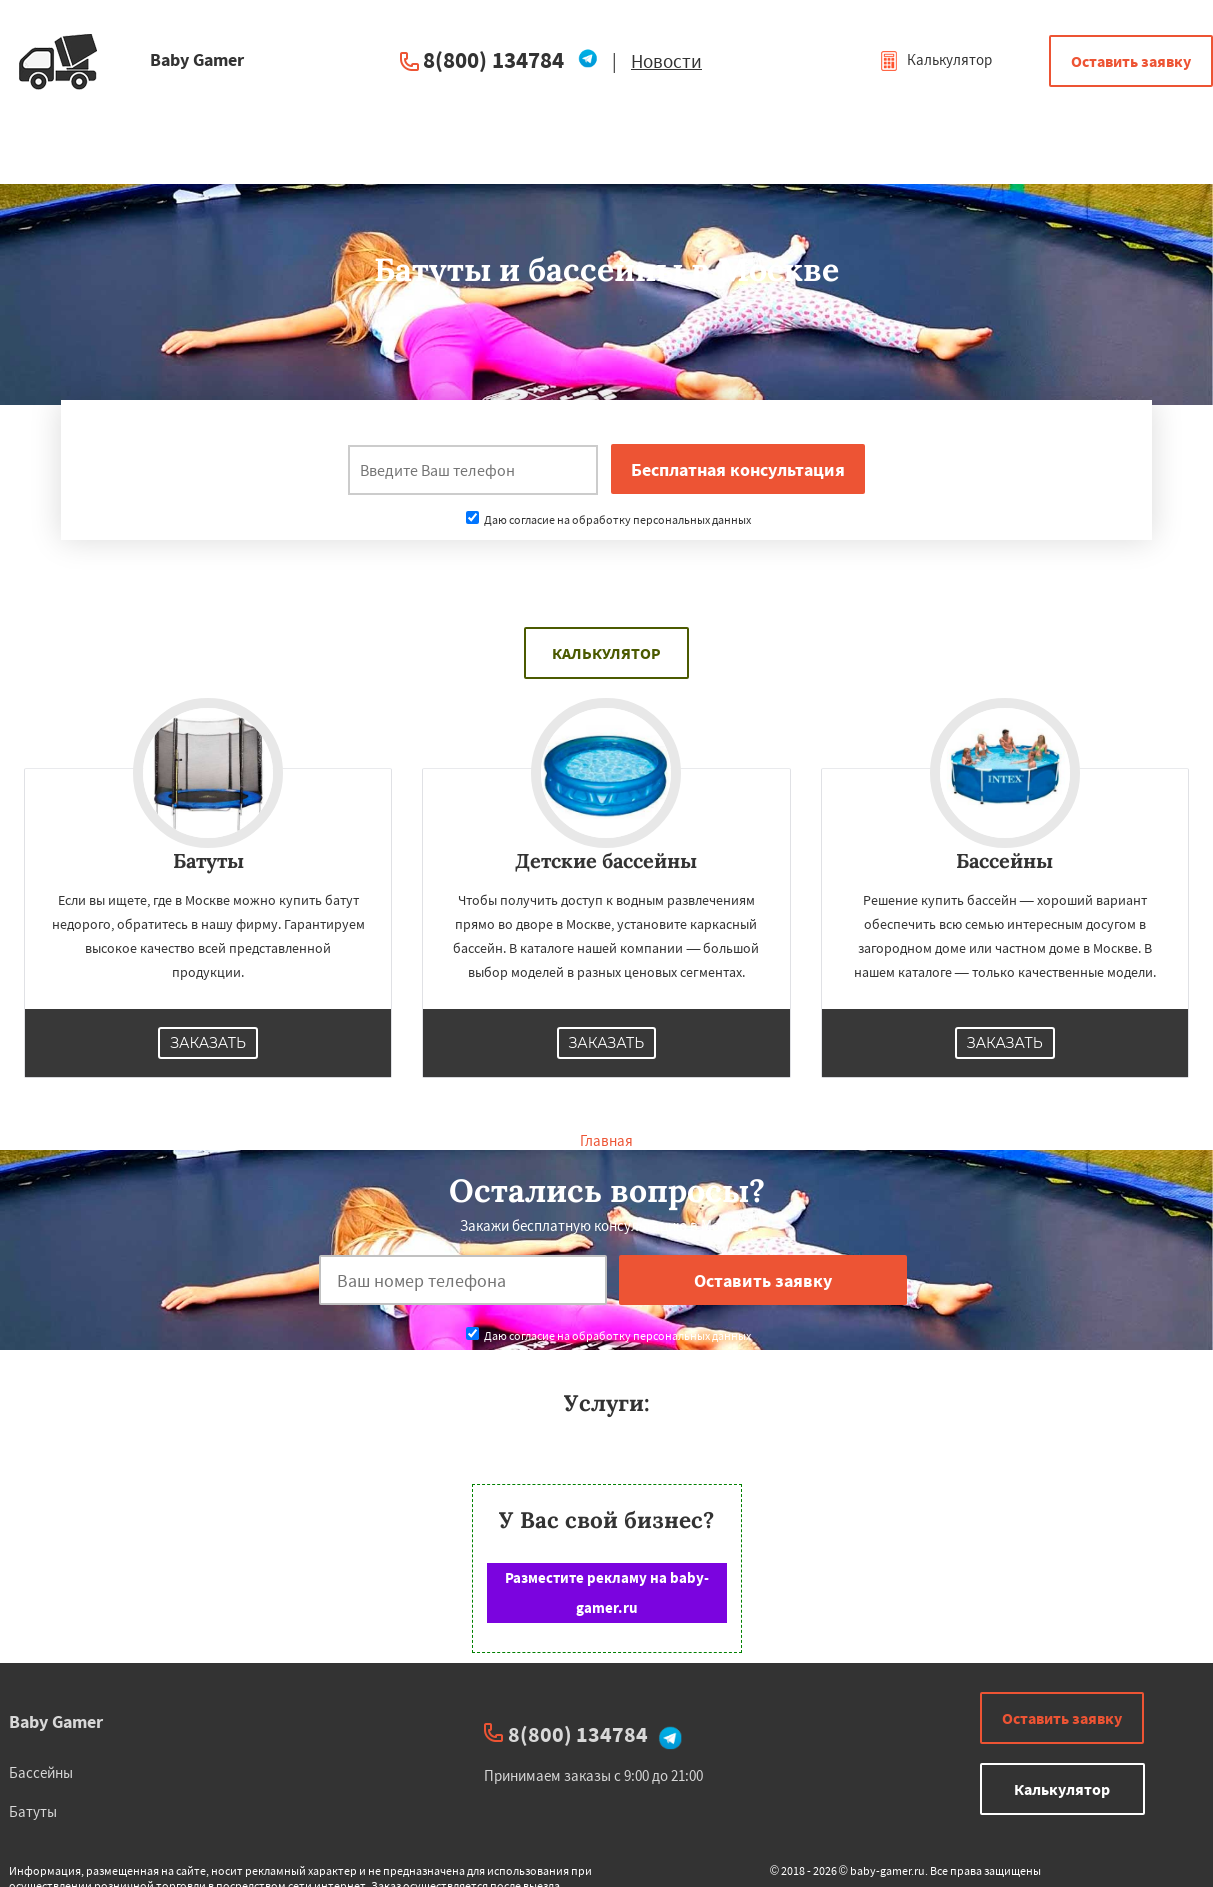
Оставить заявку (1131, 61)
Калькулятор (935, 59)
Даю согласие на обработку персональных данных (608, 519)
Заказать (208, 1043)
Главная (606, 1140)
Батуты (33, 1811)
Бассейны (41, 1772)
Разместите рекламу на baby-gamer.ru (607, 1592)
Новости (666, 61)
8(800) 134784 (493, 59)
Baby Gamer (56, 1721)
